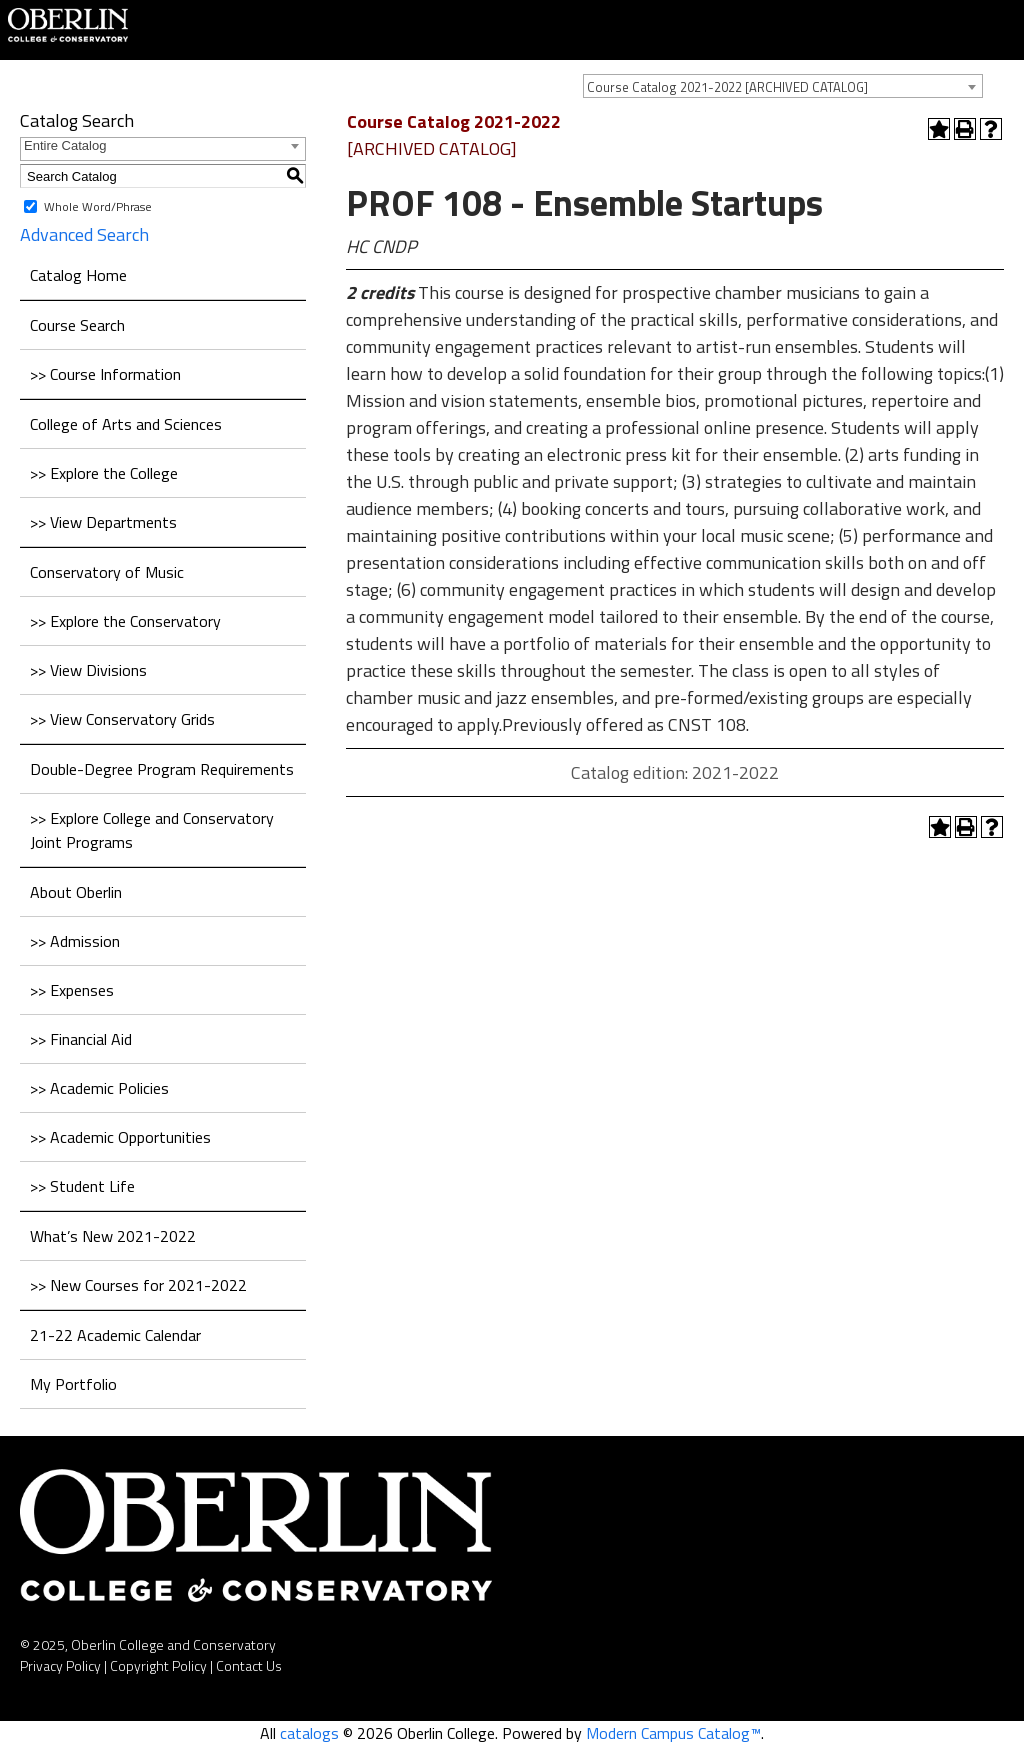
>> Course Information (105, 374)
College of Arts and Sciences (126, 424)
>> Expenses (72, 990)
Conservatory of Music (107, 572)
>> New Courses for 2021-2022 (138, 1285)
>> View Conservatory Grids (122, 719)
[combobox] (783, 86)
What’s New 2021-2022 (113, 1236)
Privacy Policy (60, 1665)
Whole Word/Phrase (98, 206)
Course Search (77, 325)
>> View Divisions (88, 670)
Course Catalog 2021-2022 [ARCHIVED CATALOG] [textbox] (727, 87)
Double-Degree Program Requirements (162, 769)
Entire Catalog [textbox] (65, 145)
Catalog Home (78, 275)
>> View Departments (103, 522)
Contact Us (249, 1665)
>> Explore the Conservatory (125, 621)
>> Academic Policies (99, 1088)
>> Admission (75, 941)
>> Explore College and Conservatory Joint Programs (152, 830)
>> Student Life (82, 1186)
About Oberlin (76, 892)
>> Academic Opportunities (120, 1137)
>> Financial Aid (81, 1039)
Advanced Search (84, 234)
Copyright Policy (158, 1665)
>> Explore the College (104, 473)
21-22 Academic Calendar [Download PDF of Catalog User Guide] (115, 1335)
